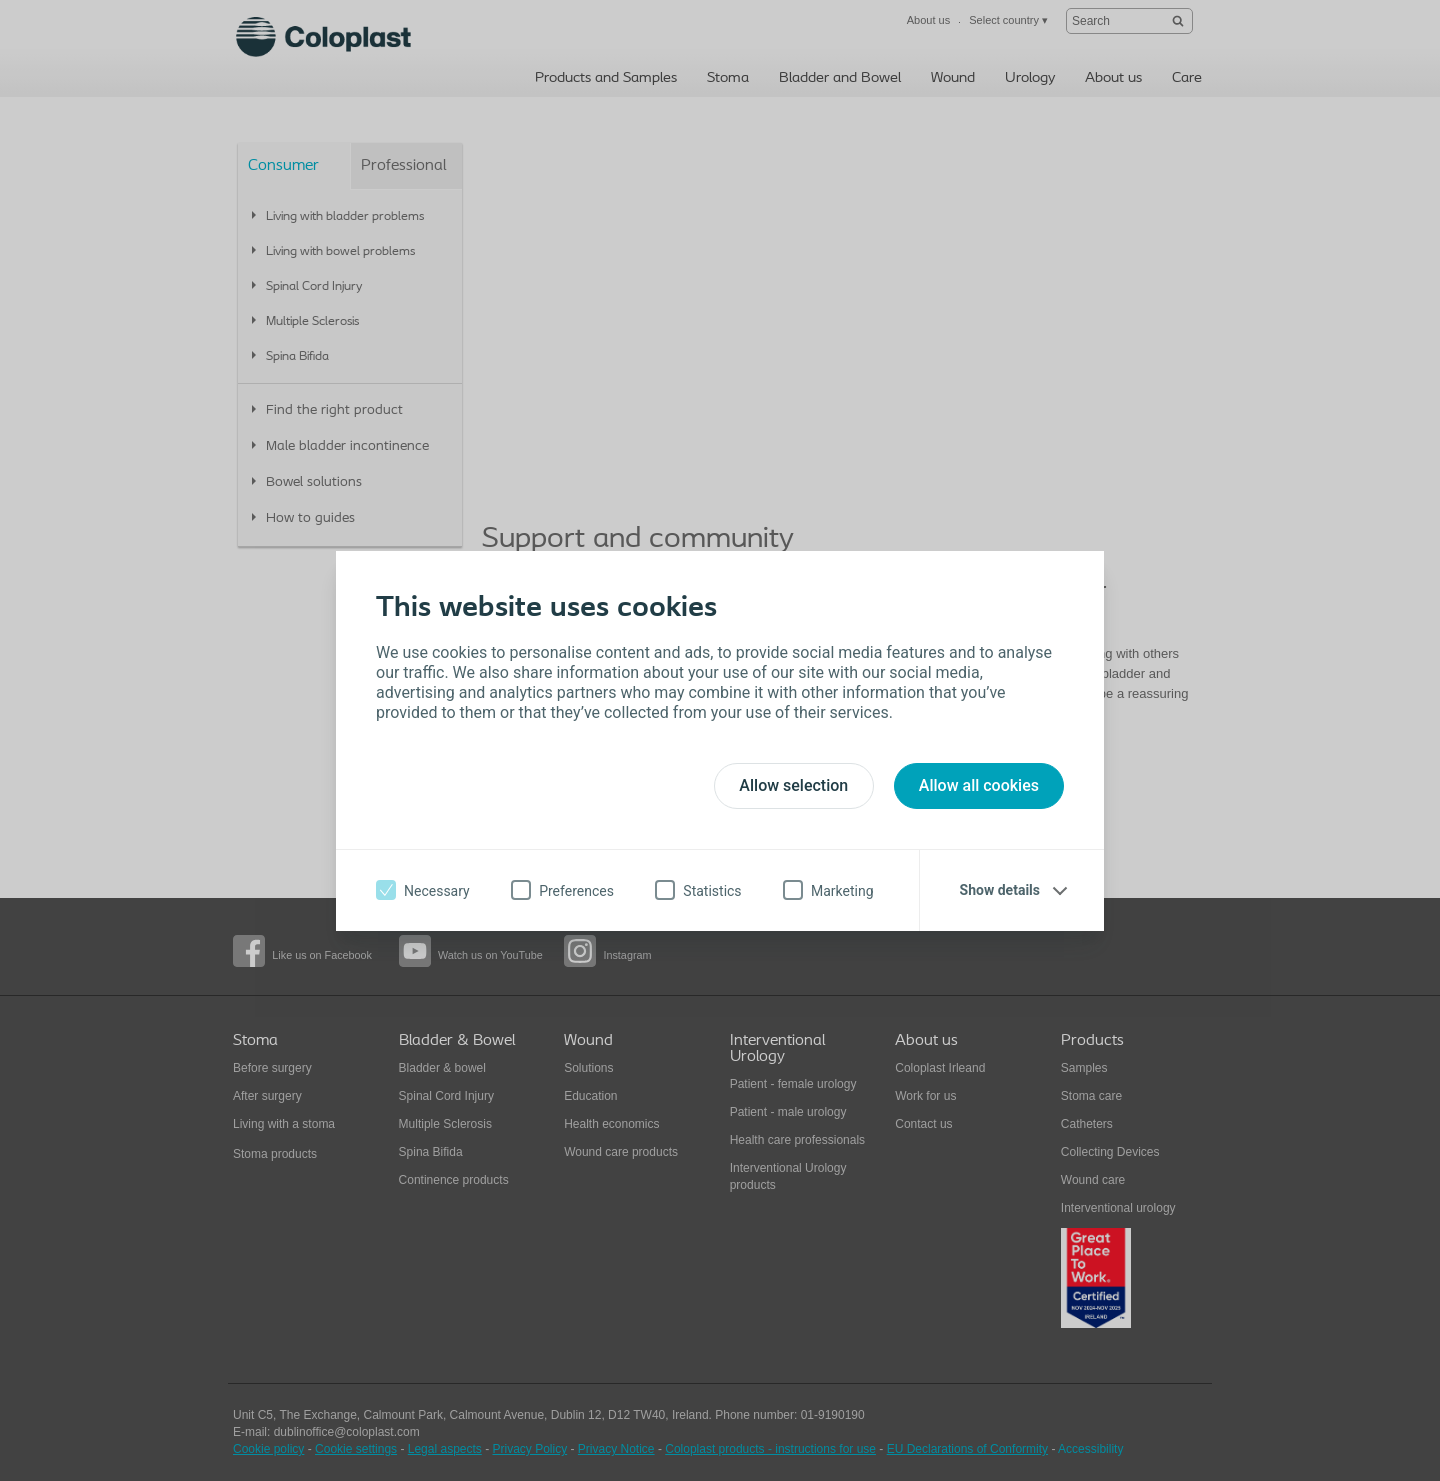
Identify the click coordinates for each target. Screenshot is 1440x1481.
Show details (1000, 890)
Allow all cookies (979, 785)
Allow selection (793, 785)
